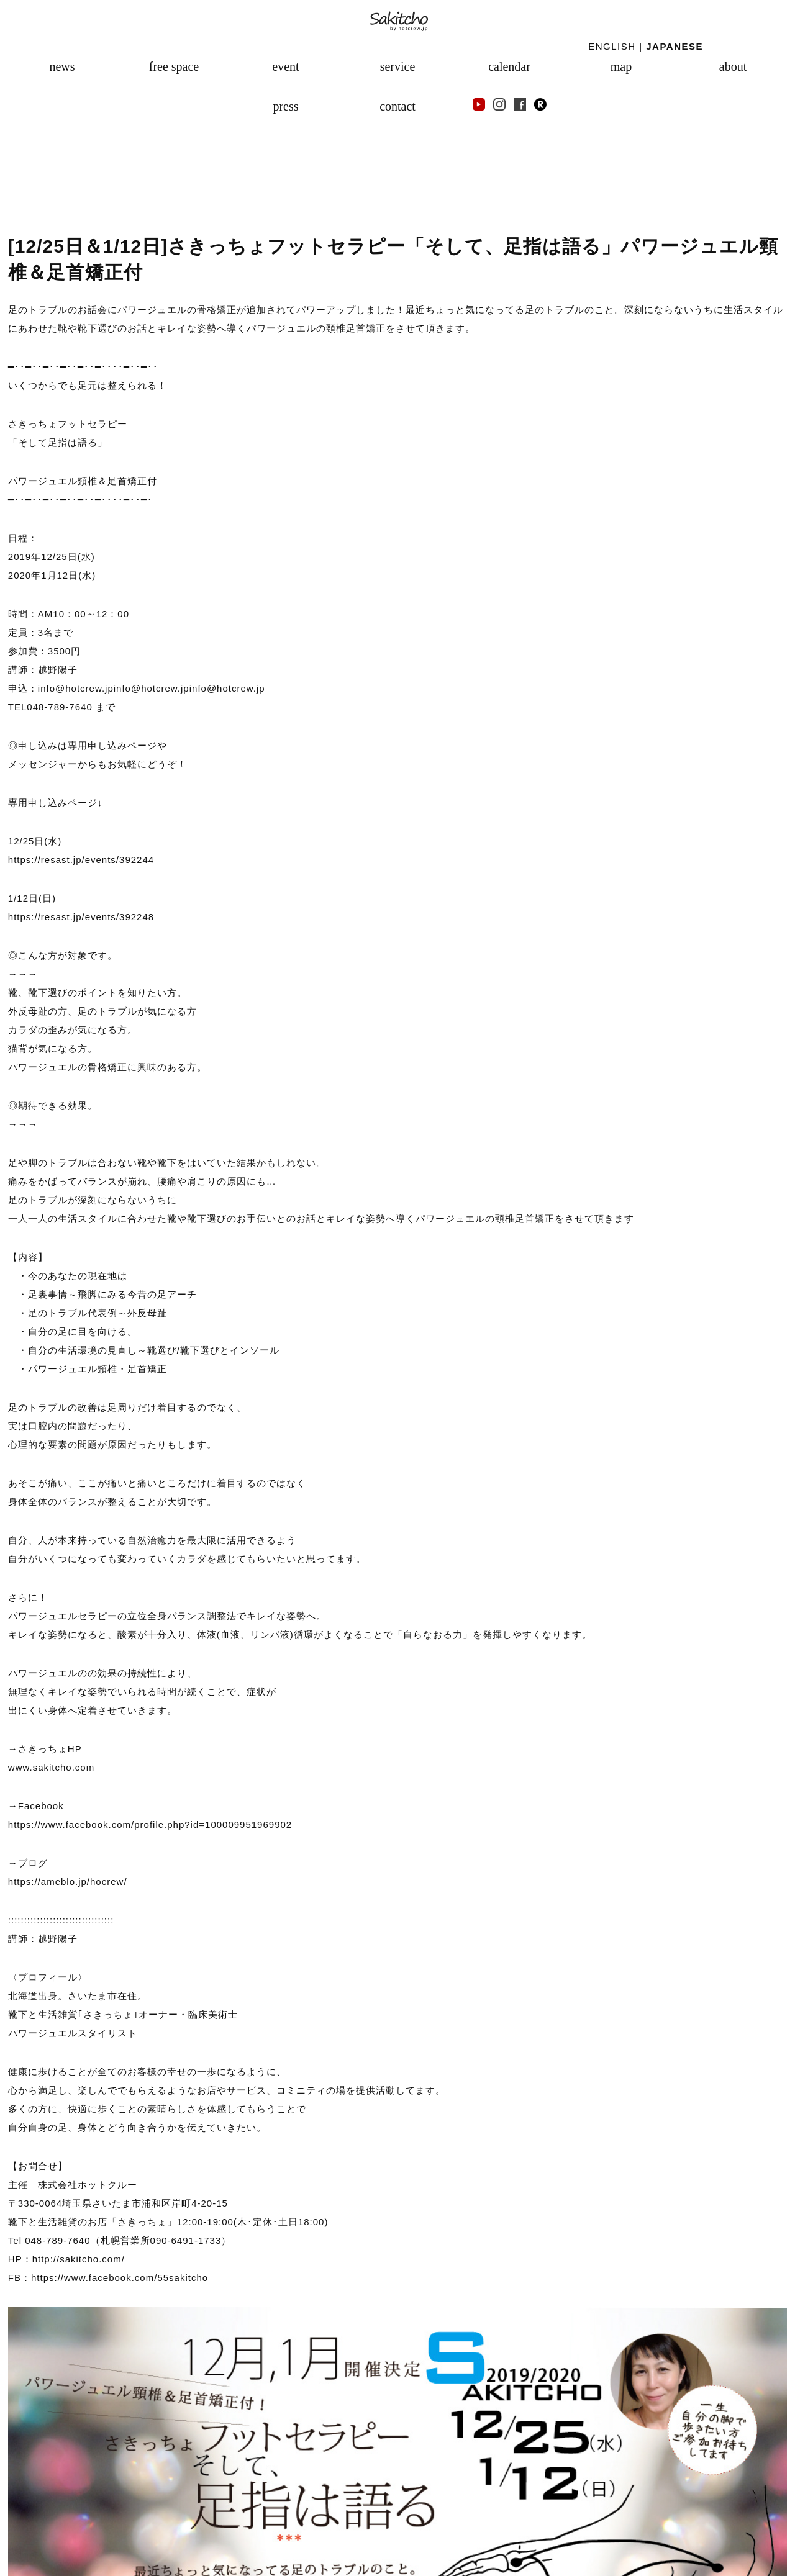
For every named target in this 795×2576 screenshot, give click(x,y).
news (62, 66)
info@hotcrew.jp (151, 688)
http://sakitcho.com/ (78, 2259)
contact (397, 106)
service (398, 66)
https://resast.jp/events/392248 (81, 916)
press (285, 106)
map (621, 66)
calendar (509, 66)
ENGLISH (611, 46)
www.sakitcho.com (51, 1767)
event (285, 66)
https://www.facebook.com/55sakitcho (119, 2277)
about (733, 66)
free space (174, 66)
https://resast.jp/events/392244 (81, 859)
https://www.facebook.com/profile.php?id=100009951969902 (150, 1824)
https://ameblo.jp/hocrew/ (67, 1881)
